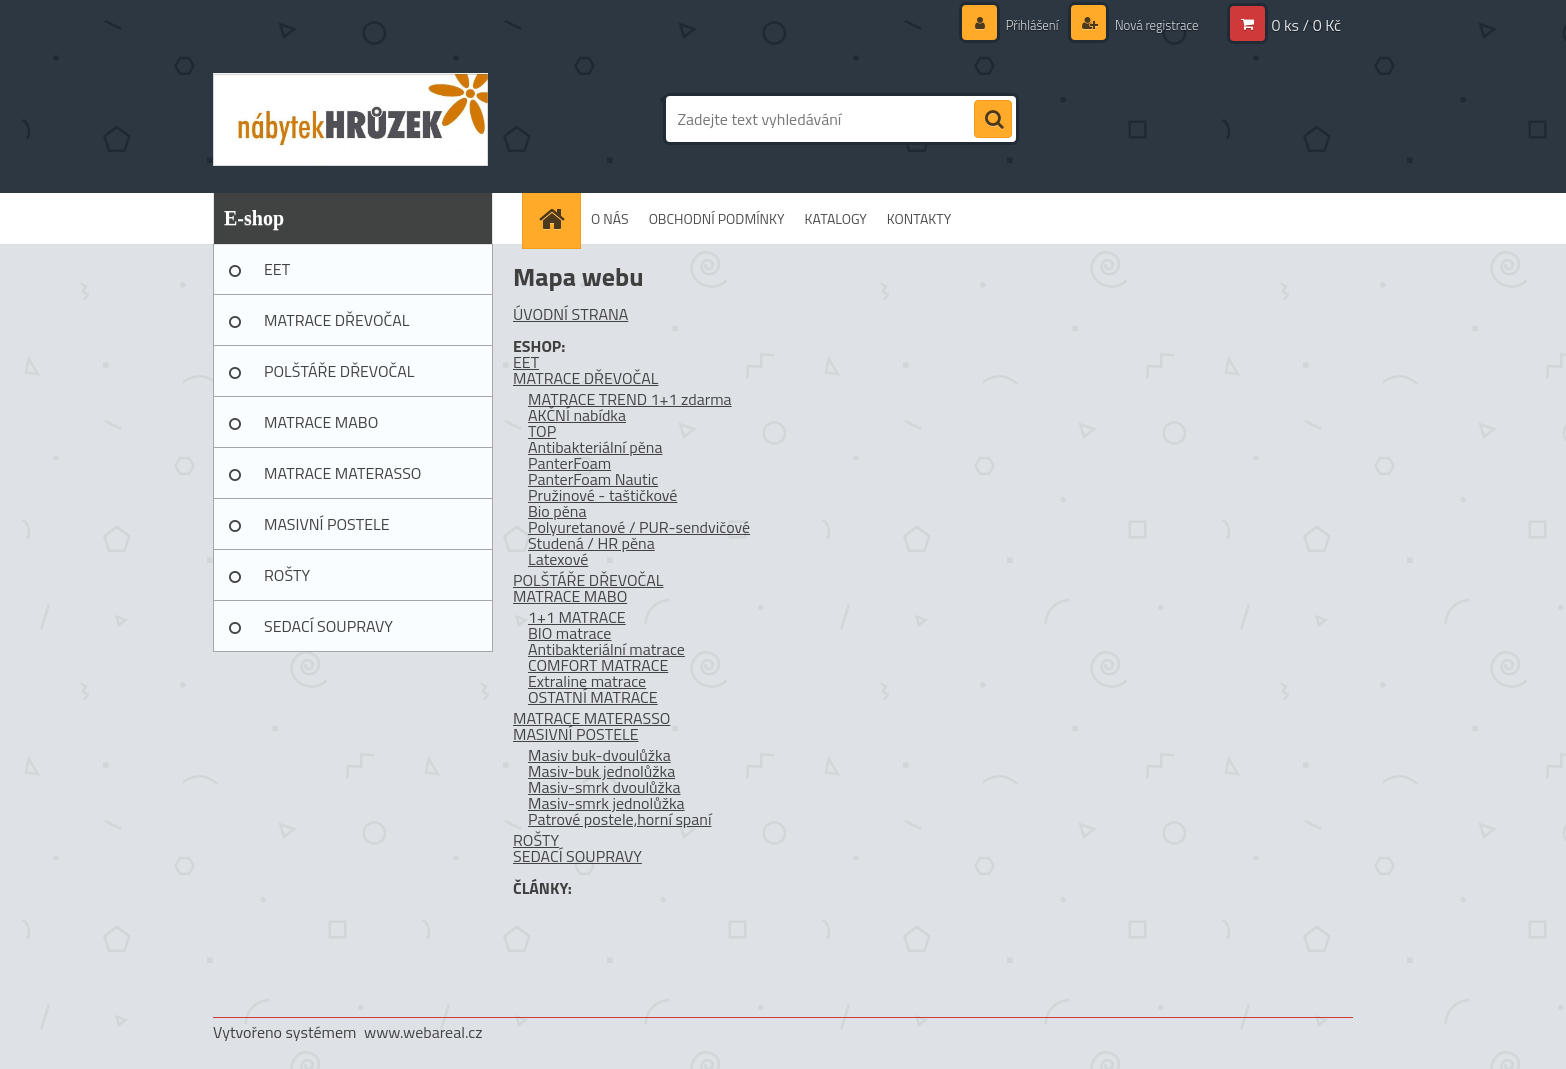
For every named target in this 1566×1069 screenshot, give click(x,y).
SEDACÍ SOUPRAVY (328, 626)
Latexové (558, 559)
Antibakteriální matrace (606, 649)
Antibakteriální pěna (595, 447)
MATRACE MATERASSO (342, 473)
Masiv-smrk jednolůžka (606, 803)
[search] (993, 120)
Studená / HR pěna (591, 543)
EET (277, 269)
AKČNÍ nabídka (577, 415)
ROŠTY (287, 575)
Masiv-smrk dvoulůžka (604, 787)
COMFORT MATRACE (598, 665)
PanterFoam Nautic (593, 479)
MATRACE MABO (321, 422)
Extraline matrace (587, 681)
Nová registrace (1151, 24)
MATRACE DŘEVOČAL (336, 320)
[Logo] (350, 119)
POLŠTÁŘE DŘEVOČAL (339, 371)
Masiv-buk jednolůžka (601, 771)
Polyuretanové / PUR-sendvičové (639, 527)
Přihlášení (1022, 24)
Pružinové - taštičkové (602, 495)
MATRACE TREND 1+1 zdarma (630, 399)
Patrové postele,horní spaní (619, 819)
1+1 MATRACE (577, 617)
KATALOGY (836, 218)
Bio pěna (557, 511)
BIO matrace (569, 633)
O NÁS (610, 218)
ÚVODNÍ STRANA (570, 314)
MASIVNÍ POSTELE (327, 524)
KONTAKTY (919, 218)
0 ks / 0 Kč (1306, 25)
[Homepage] (558, 218)
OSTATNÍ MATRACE (593, 697)
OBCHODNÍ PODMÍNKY (717, 218)
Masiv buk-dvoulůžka (599, 755)
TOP (542, 431)
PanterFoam (569, 463)
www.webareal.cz (423, 1032)
